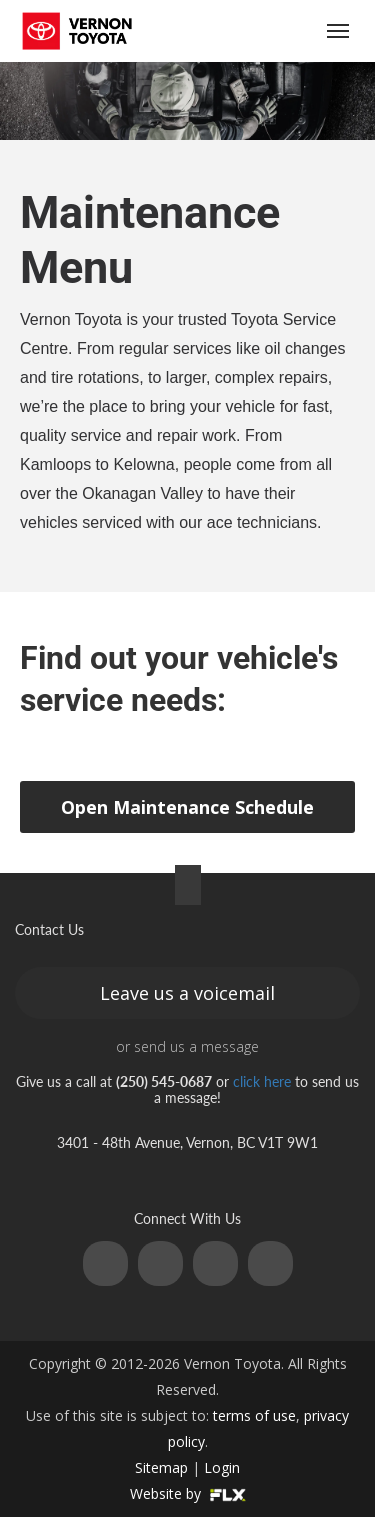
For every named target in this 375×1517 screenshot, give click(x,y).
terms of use (254, 1415)
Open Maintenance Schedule (187, 807)
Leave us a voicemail (187, 993)
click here (262, 1081)
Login (222, 1467)
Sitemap (161, 1467)
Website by (188, 1493)
